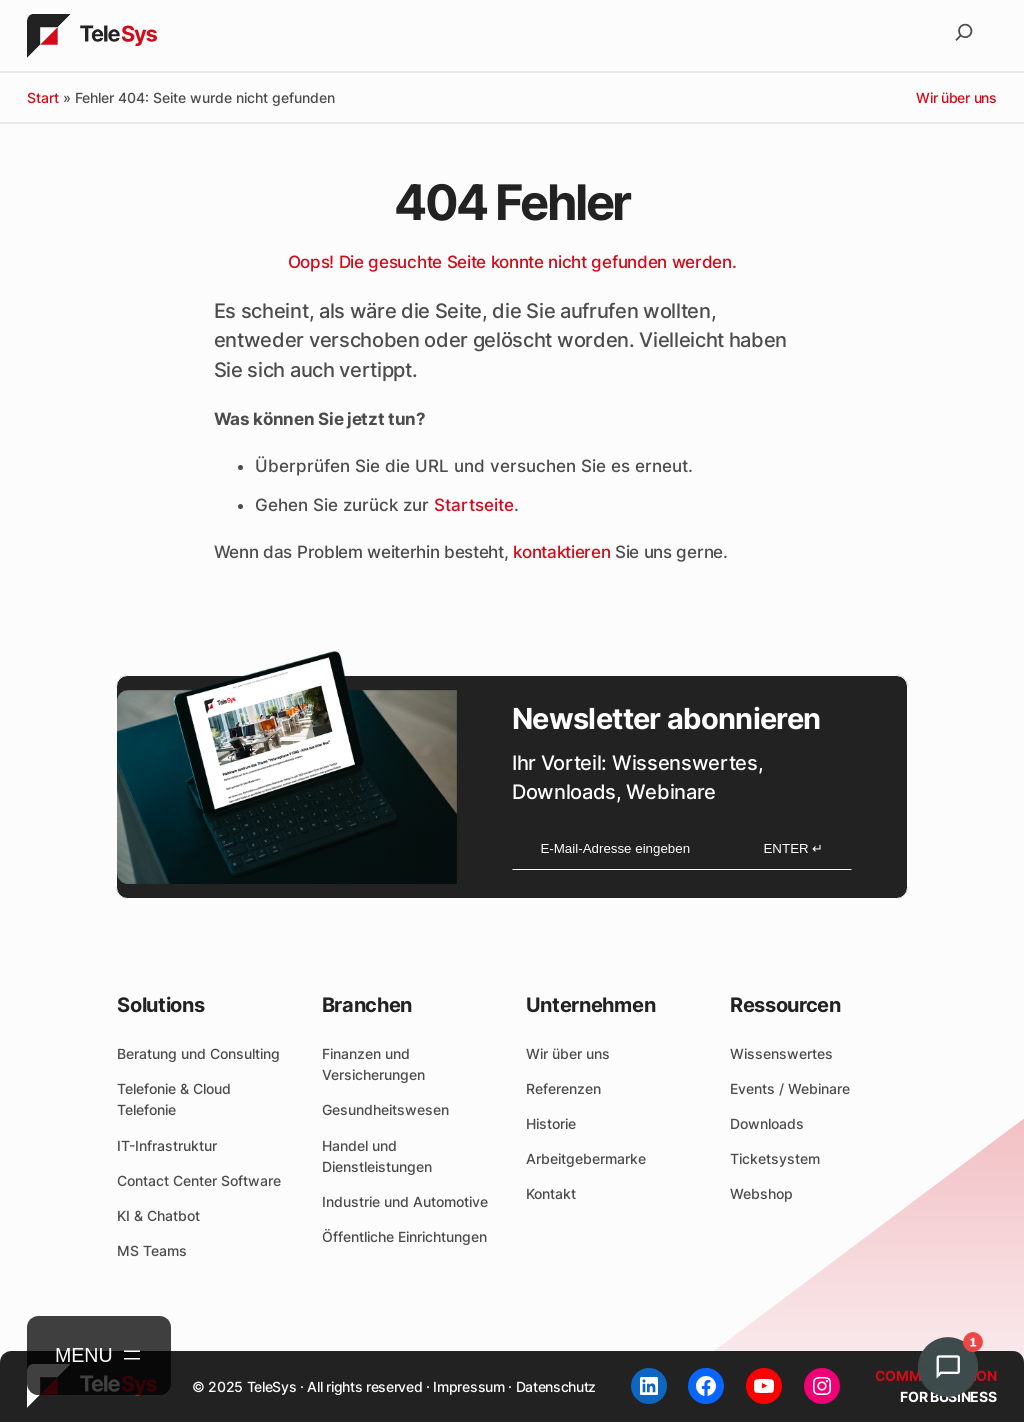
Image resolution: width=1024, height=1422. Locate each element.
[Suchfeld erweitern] (964, 36)
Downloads (767, 1123)
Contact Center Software (199, 1180)
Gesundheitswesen (385, 1109)
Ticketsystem (775, 1158)
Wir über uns (956, 97)
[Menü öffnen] (99, 1355)
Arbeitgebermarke (586, 1158)
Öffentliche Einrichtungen (404, 1236)
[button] (960, 1367)
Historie (551, 1123)
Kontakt (551, 1193)
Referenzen (563, 1088)
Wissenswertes (781, 1053)
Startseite (474, 505)
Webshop (761, 1193)
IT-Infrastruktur (167, 1145)
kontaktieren (561, 552)
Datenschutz (556, 1386)
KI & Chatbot (158, 1215)
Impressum (468, 1386)
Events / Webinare (790, 1088)
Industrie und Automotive (405, 1201)
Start (43, 97)
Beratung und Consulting (198, 1053)
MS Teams (152, 1250)
